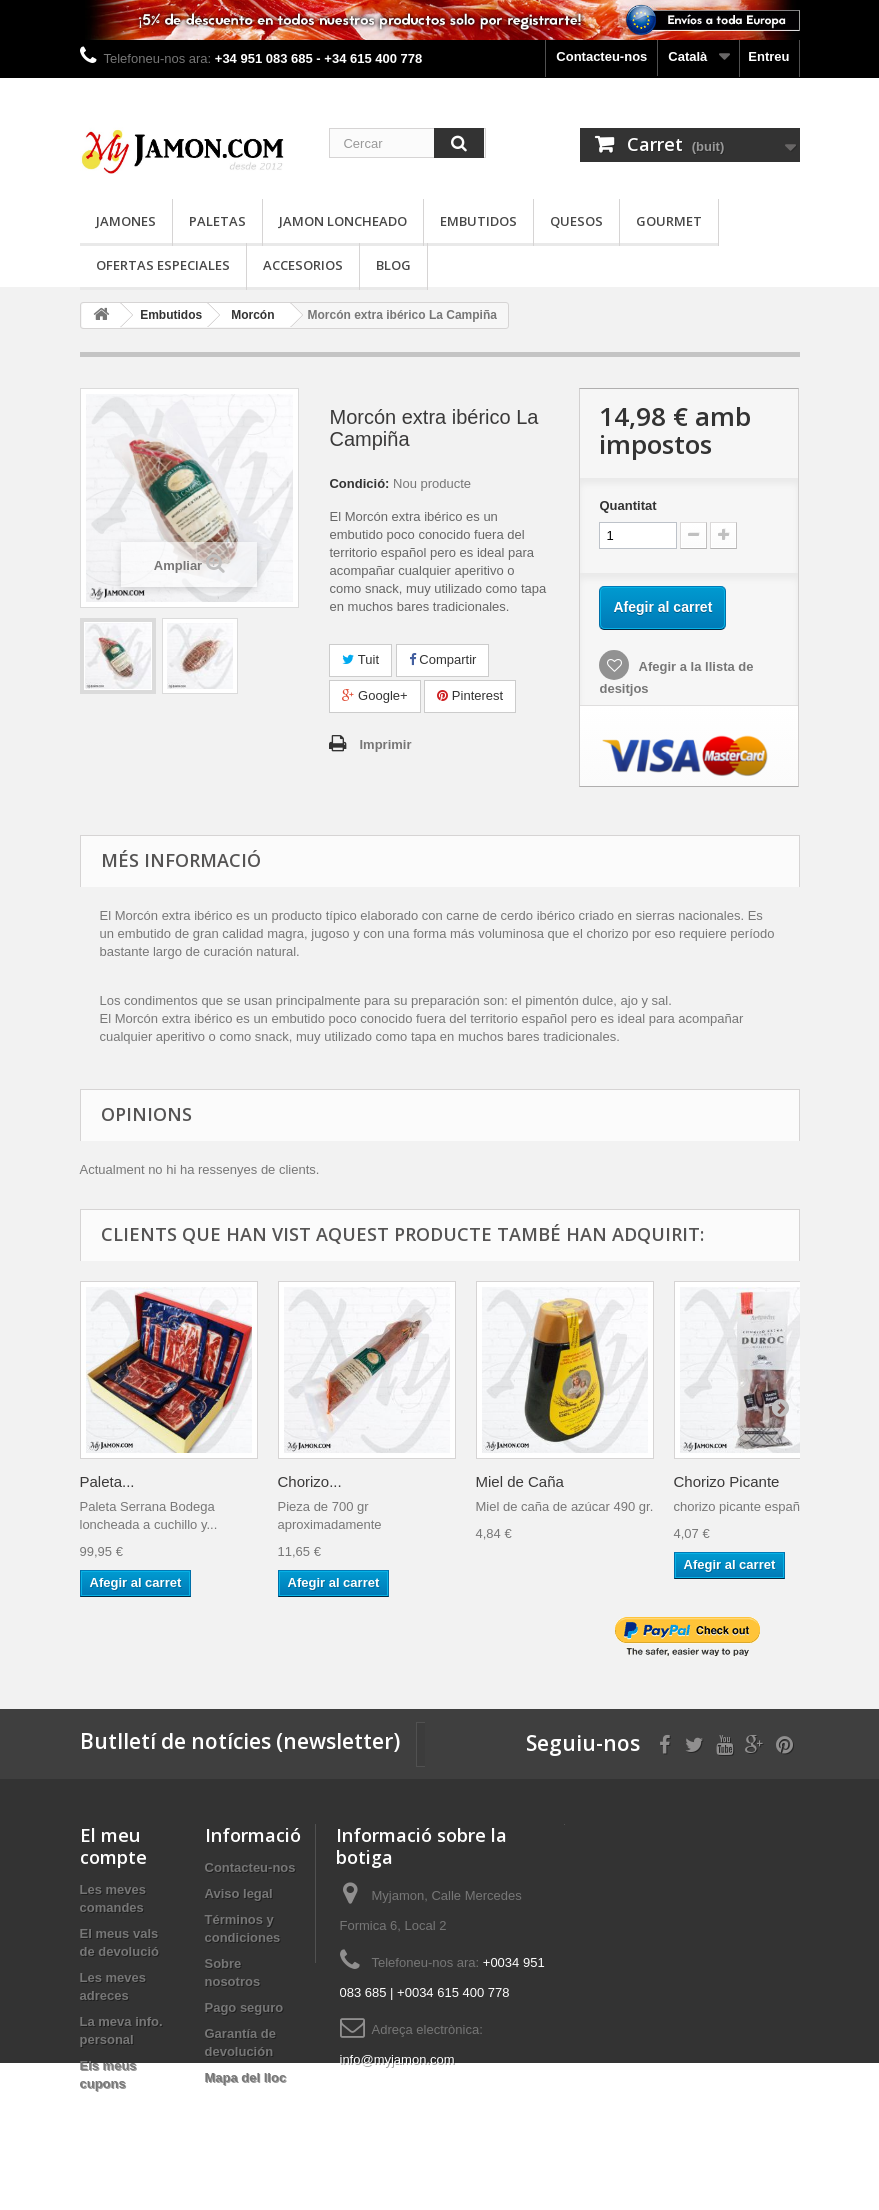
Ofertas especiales (163, 265)
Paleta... (107, 1481)
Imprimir (385, 744)
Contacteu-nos (601, 56)
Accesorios (303, 265)
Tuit (360, 659)
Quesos (576, 221)
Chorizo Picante (727, 1481)
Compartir (443, 659)
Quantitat (627, 505)
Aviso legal (239, 1893)
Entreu (768, 56)
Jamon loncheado (343, 221)
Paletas (217, 221)
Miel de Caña (520, 1481)
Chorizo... (310, 1481)
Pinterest (470, 695)
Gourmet (669, 221)
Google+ (374, 695)
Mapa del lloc (246, 2077)
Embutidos (478, 221)
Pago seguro (244, 2007)
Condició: (359, 483)
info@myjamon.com (397, 2059)
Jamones (126, 221)
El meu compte (113, 1846)
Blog (393, 265)
